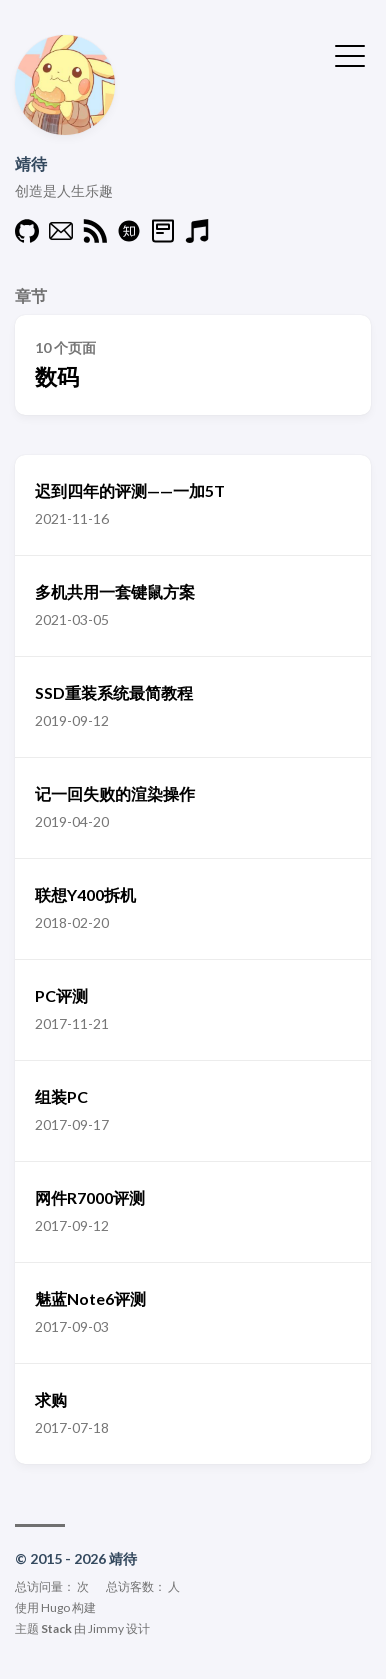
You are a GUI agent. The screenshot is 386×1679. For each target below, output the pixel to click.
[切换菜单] (350, 54)
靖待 (31, 163)
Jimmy (106, 1628)
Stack (56, 1628)
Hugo (55, 1607)
